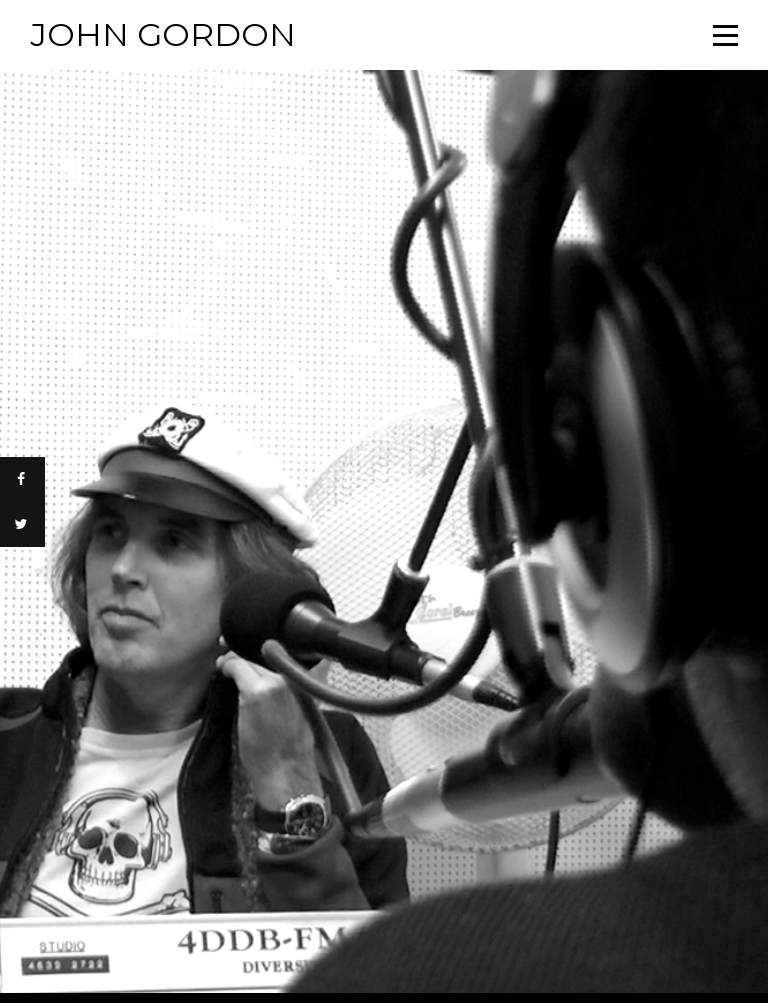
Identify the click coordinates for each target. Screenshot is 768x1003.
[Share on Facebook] (22, 479)
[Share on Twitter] (22, 524)
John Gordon (163, 34)
